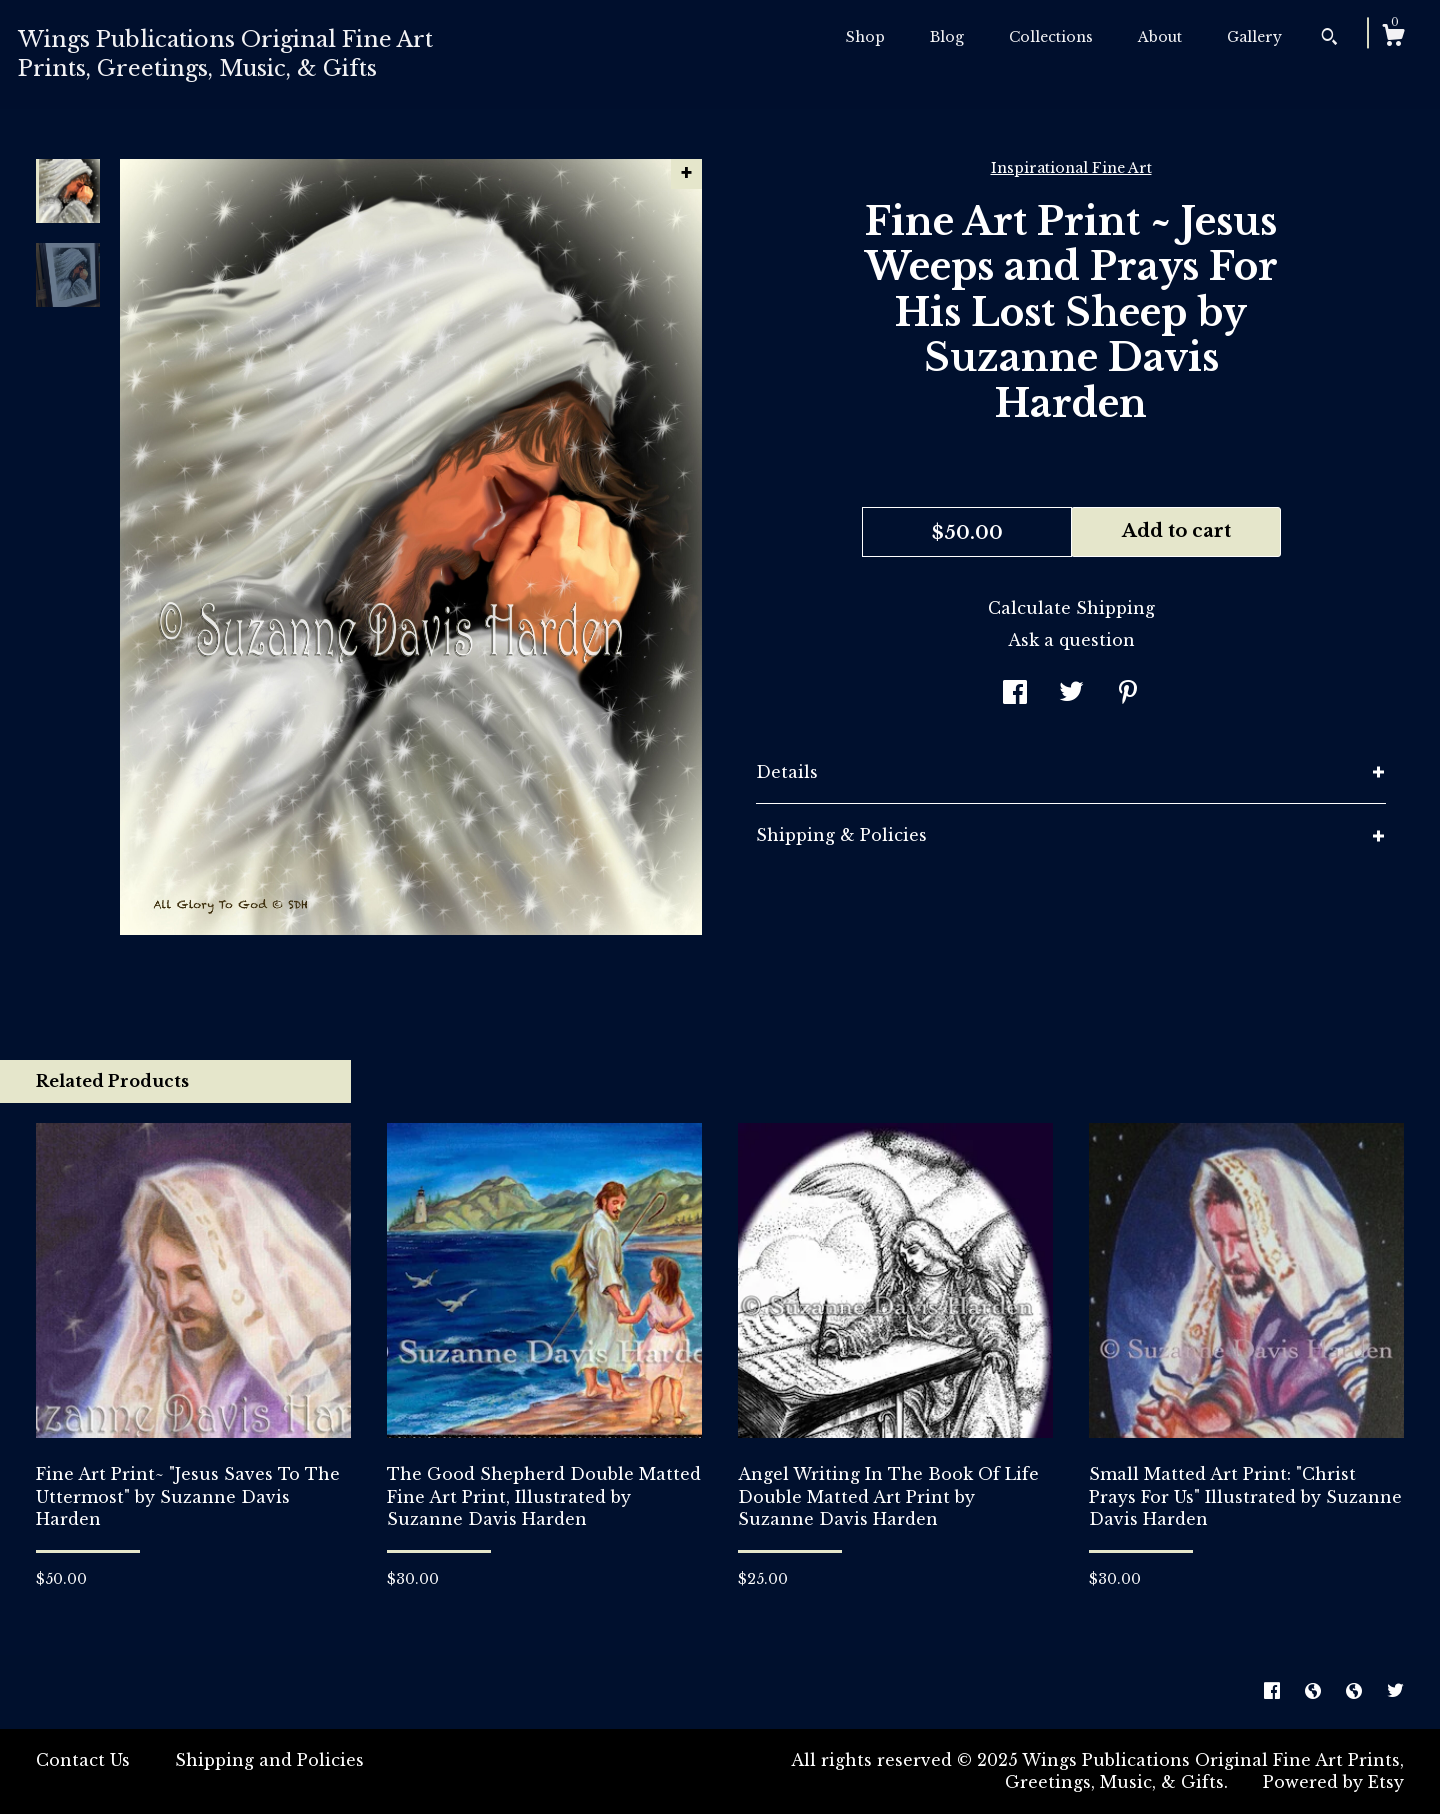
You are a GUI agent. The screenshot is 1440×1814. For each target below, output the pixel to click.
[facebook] (1274, 1691)
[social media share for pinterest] (1128, 694)
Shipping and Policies (269, 1760)
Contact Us (83, 1760)
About (1160, 37)
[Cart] (1393, 38)
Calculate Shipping (1071, 608)
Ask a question (1071, 640)
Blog (947, 37)
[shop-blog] (1315, 1691)
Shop (865, 37)
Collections (1051, 37)
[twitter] (1395, 1691)
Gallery (1254, 37)
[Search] (1329, 39)
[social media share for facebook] (1015, 694)
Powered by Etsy (1333, 1782)
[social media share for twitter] (1071, 694)
